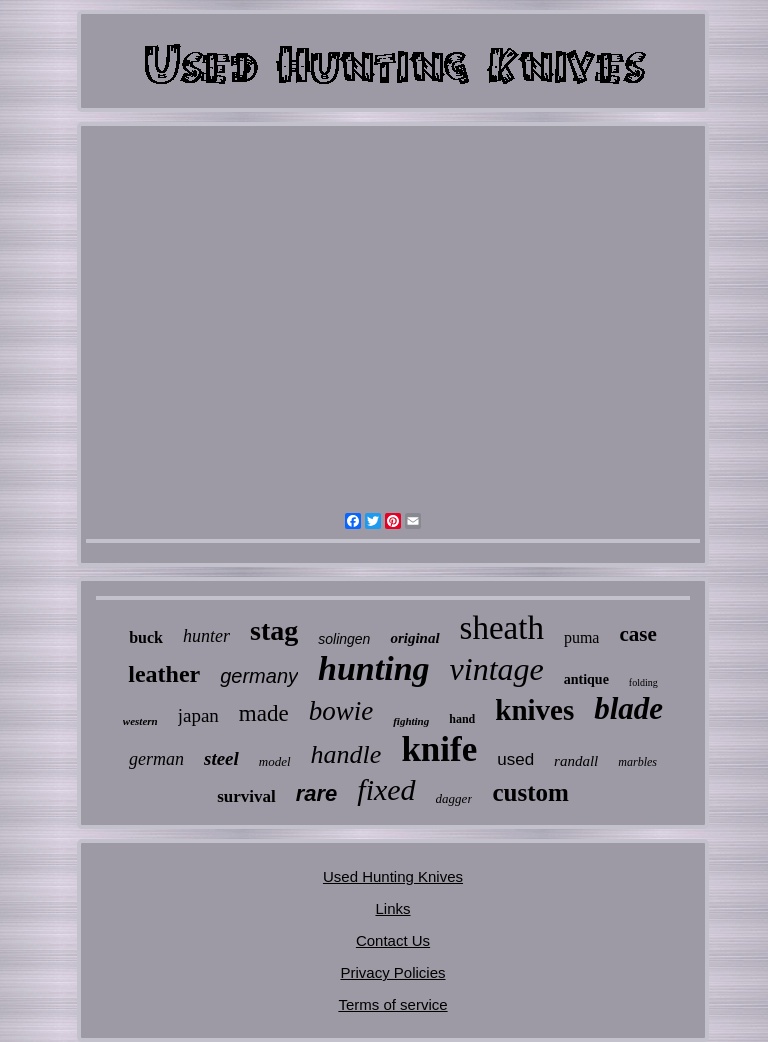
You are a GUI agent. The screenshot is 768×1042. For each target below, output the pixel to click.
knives (534, 710)
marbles (637, 762)
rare (317, 793)
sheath (502, 628)
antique (586, 679)
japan (198, 715)
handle (346, 754)
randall (576, 761)
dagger (454, 798)
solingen (344, 639)
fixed (386, 789)
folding (643, 682)
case (637, 634)
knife (439, 749)
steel (221, 758)
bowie (341, 711)
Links (392, 908)
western (140, 721)
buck (146, 637)
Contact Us (393, 940)
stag (274, 630)
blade (628, 708)
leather (164, 674)
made (264, 713)
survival (246, 796)
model (275, 761)
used (515, 759)
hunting (374, 668)
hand (462, 719)
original (414, 638)
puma (582, 637)
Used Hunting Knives (393, 876)
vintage (497, 669)
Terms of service (392, 1004)
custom (530, 792)
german (156, 759)
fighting (411, 721)
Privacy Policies (392, 972)
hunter (206, 636)
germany (259, 676)
